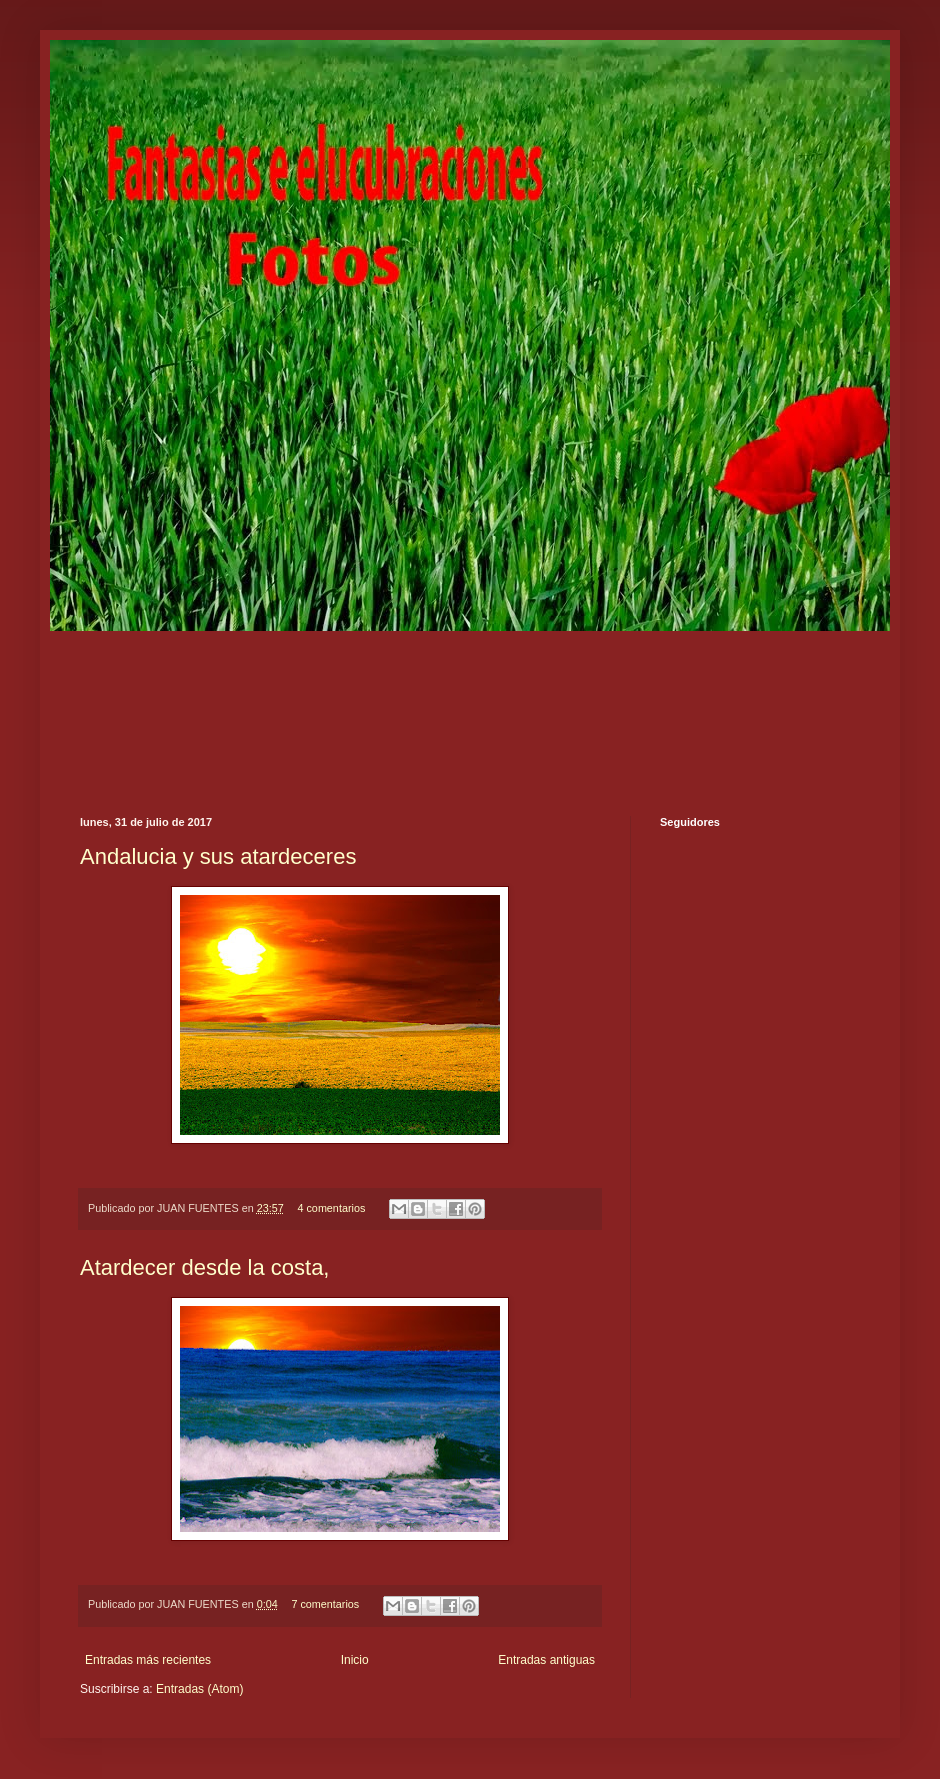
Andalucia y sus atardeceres (218, 856)
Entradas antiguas (546, 1660)
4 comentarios (331, 1208)
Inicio (355, 1660)
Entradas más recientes (148, 1660)
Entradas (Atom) (199, 1689)
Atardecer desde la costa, (204, 1267)
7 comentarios (325, 1604)
